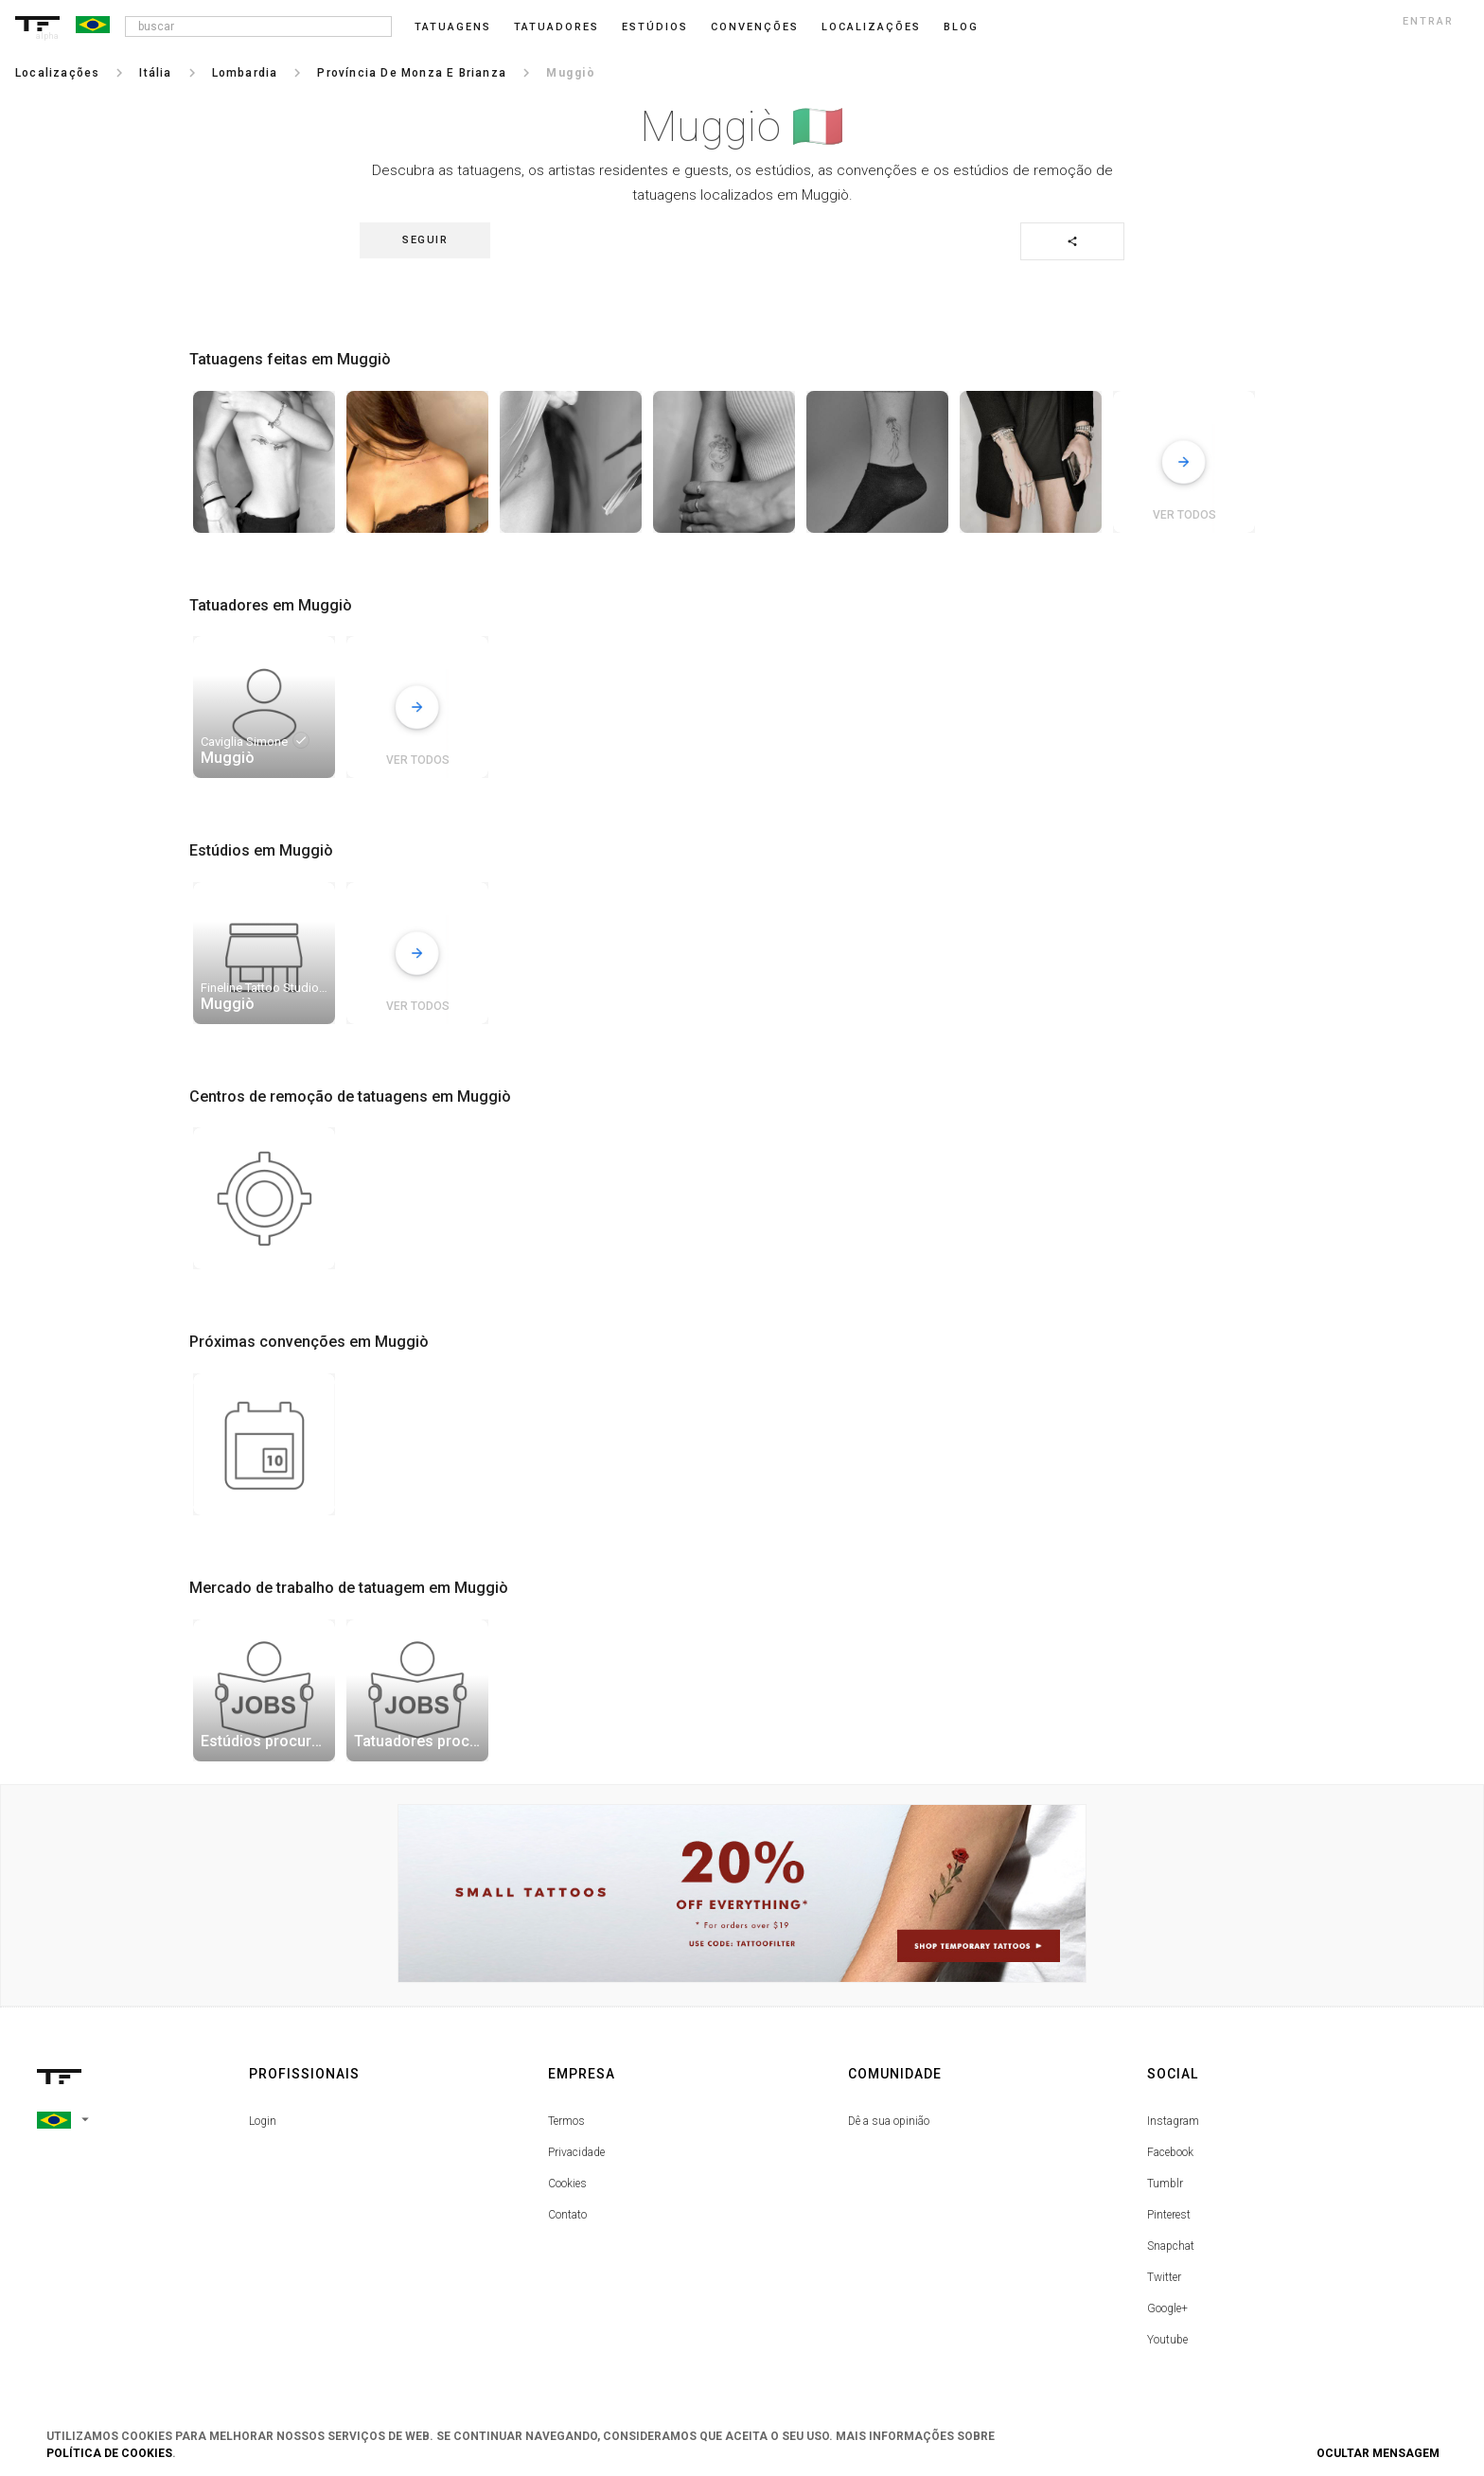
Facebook (1170, 2152)
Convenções (755, 27)
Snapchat (1170, 2246)
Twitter (1164, 2277)
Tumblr (1165, 2183)
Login (262, 2121)
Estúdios (655, 27)
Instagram (1173, 2121)
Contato (567, 2214)
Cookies (567, 2183)
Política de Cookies (109, 2453)
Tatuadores (556, 27)
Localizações (871, 27)
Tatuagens (453, 27)
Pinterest (1169, 2214)
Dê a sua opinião (888, 2121)
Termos (566, 2121)
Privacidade (576, 2152)
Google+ (1167, 2308)
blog (961, 27)
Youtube (1167, 2339)
